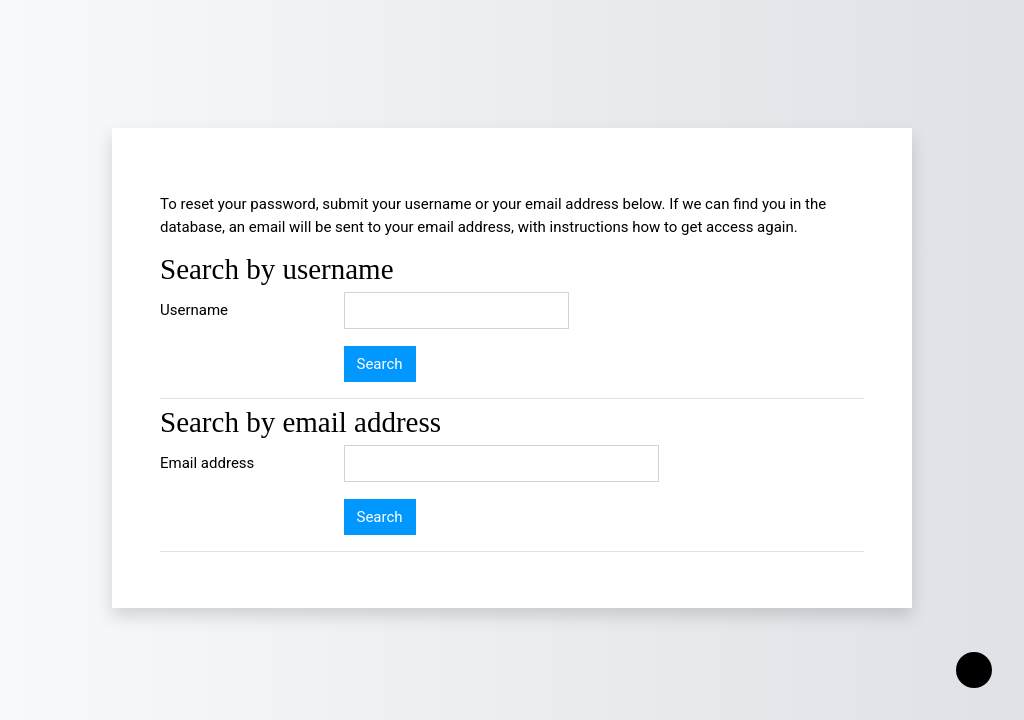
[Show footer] (974, 670)
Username (194, 310)
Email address (207, 463)
